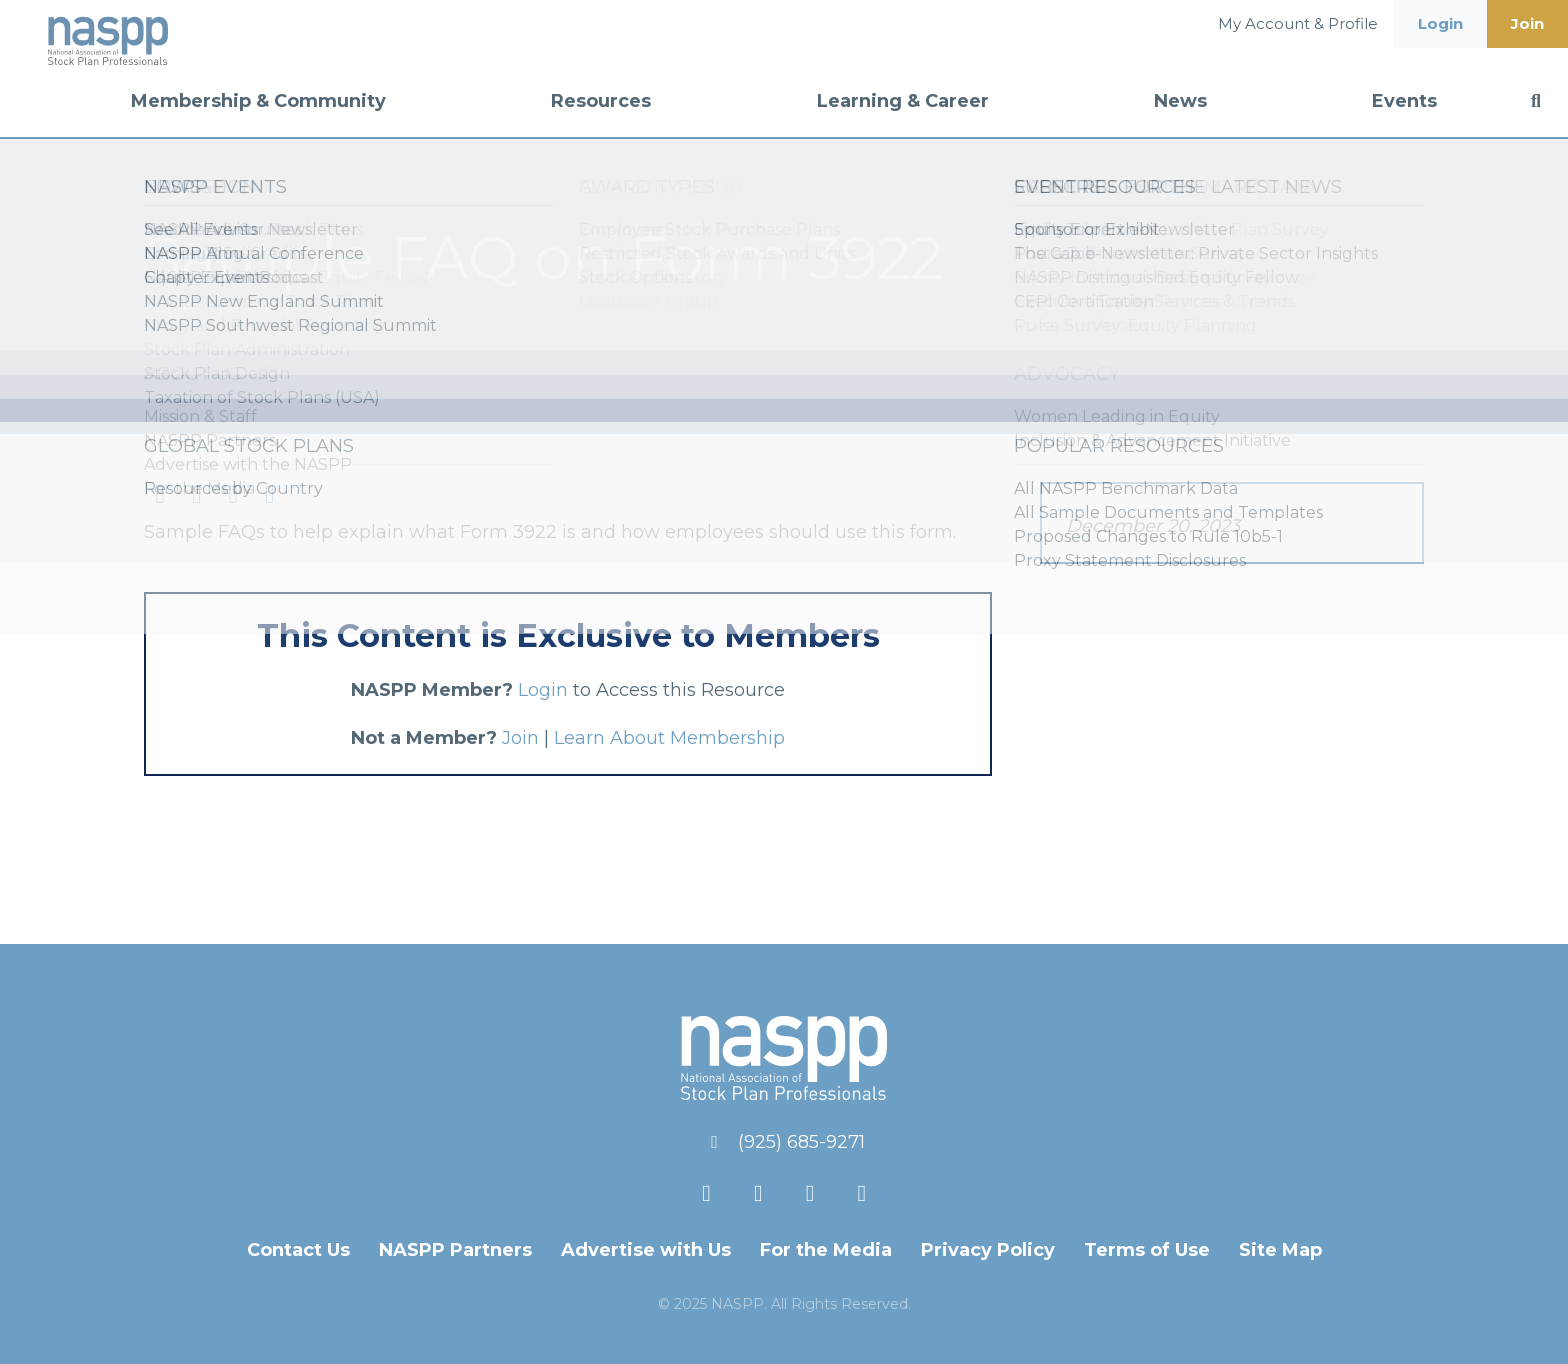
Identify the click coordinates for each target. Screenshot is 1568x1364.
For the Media (826, 1250)
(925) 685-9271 (801, 1142)
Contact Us (298, 1250)
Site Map (1280, 1250)
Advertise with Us (646, 1250)
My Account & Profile (1298, 23)
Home (170, 307)
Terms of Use (1147, 1250)
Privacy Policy (988, 1250)
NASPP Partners (455, 1250)
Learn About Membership (669, 738)
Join (1527, 23)
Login (1440, 23)
